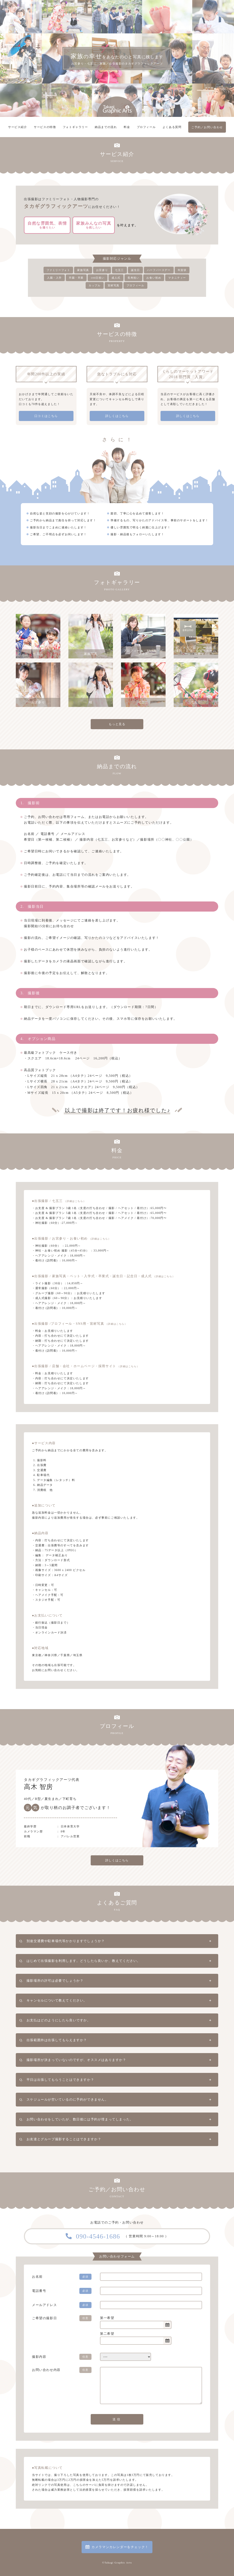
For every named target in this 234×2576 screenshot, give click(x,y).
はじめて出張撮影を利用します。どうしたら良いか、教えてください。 (83, 1960)
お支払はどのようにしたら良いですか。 (59, 2020)
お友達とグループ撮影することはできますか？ (64, 2139)
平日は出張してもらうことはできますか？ (60, 2079)
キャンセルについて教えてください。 (57, 2000)
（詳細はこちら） (75, 1201)
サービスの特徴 (45, 127)
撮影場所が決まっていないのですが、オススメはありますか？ (76, 2060)
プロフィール (146, 127)
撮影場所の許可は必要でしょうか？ (55, 1980)
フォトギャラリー (75, 127)
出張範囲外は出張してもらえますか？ (57, 2040)
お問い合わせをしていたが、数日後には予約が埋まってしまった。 (80, 2119)
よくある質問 (172, 127)
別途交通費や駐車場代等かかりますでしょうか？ (66, 1941)
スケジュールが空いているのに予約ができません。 (67, 2099)
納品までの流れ (106, 127)
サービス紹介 (17, 127)
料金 (127, 127)
